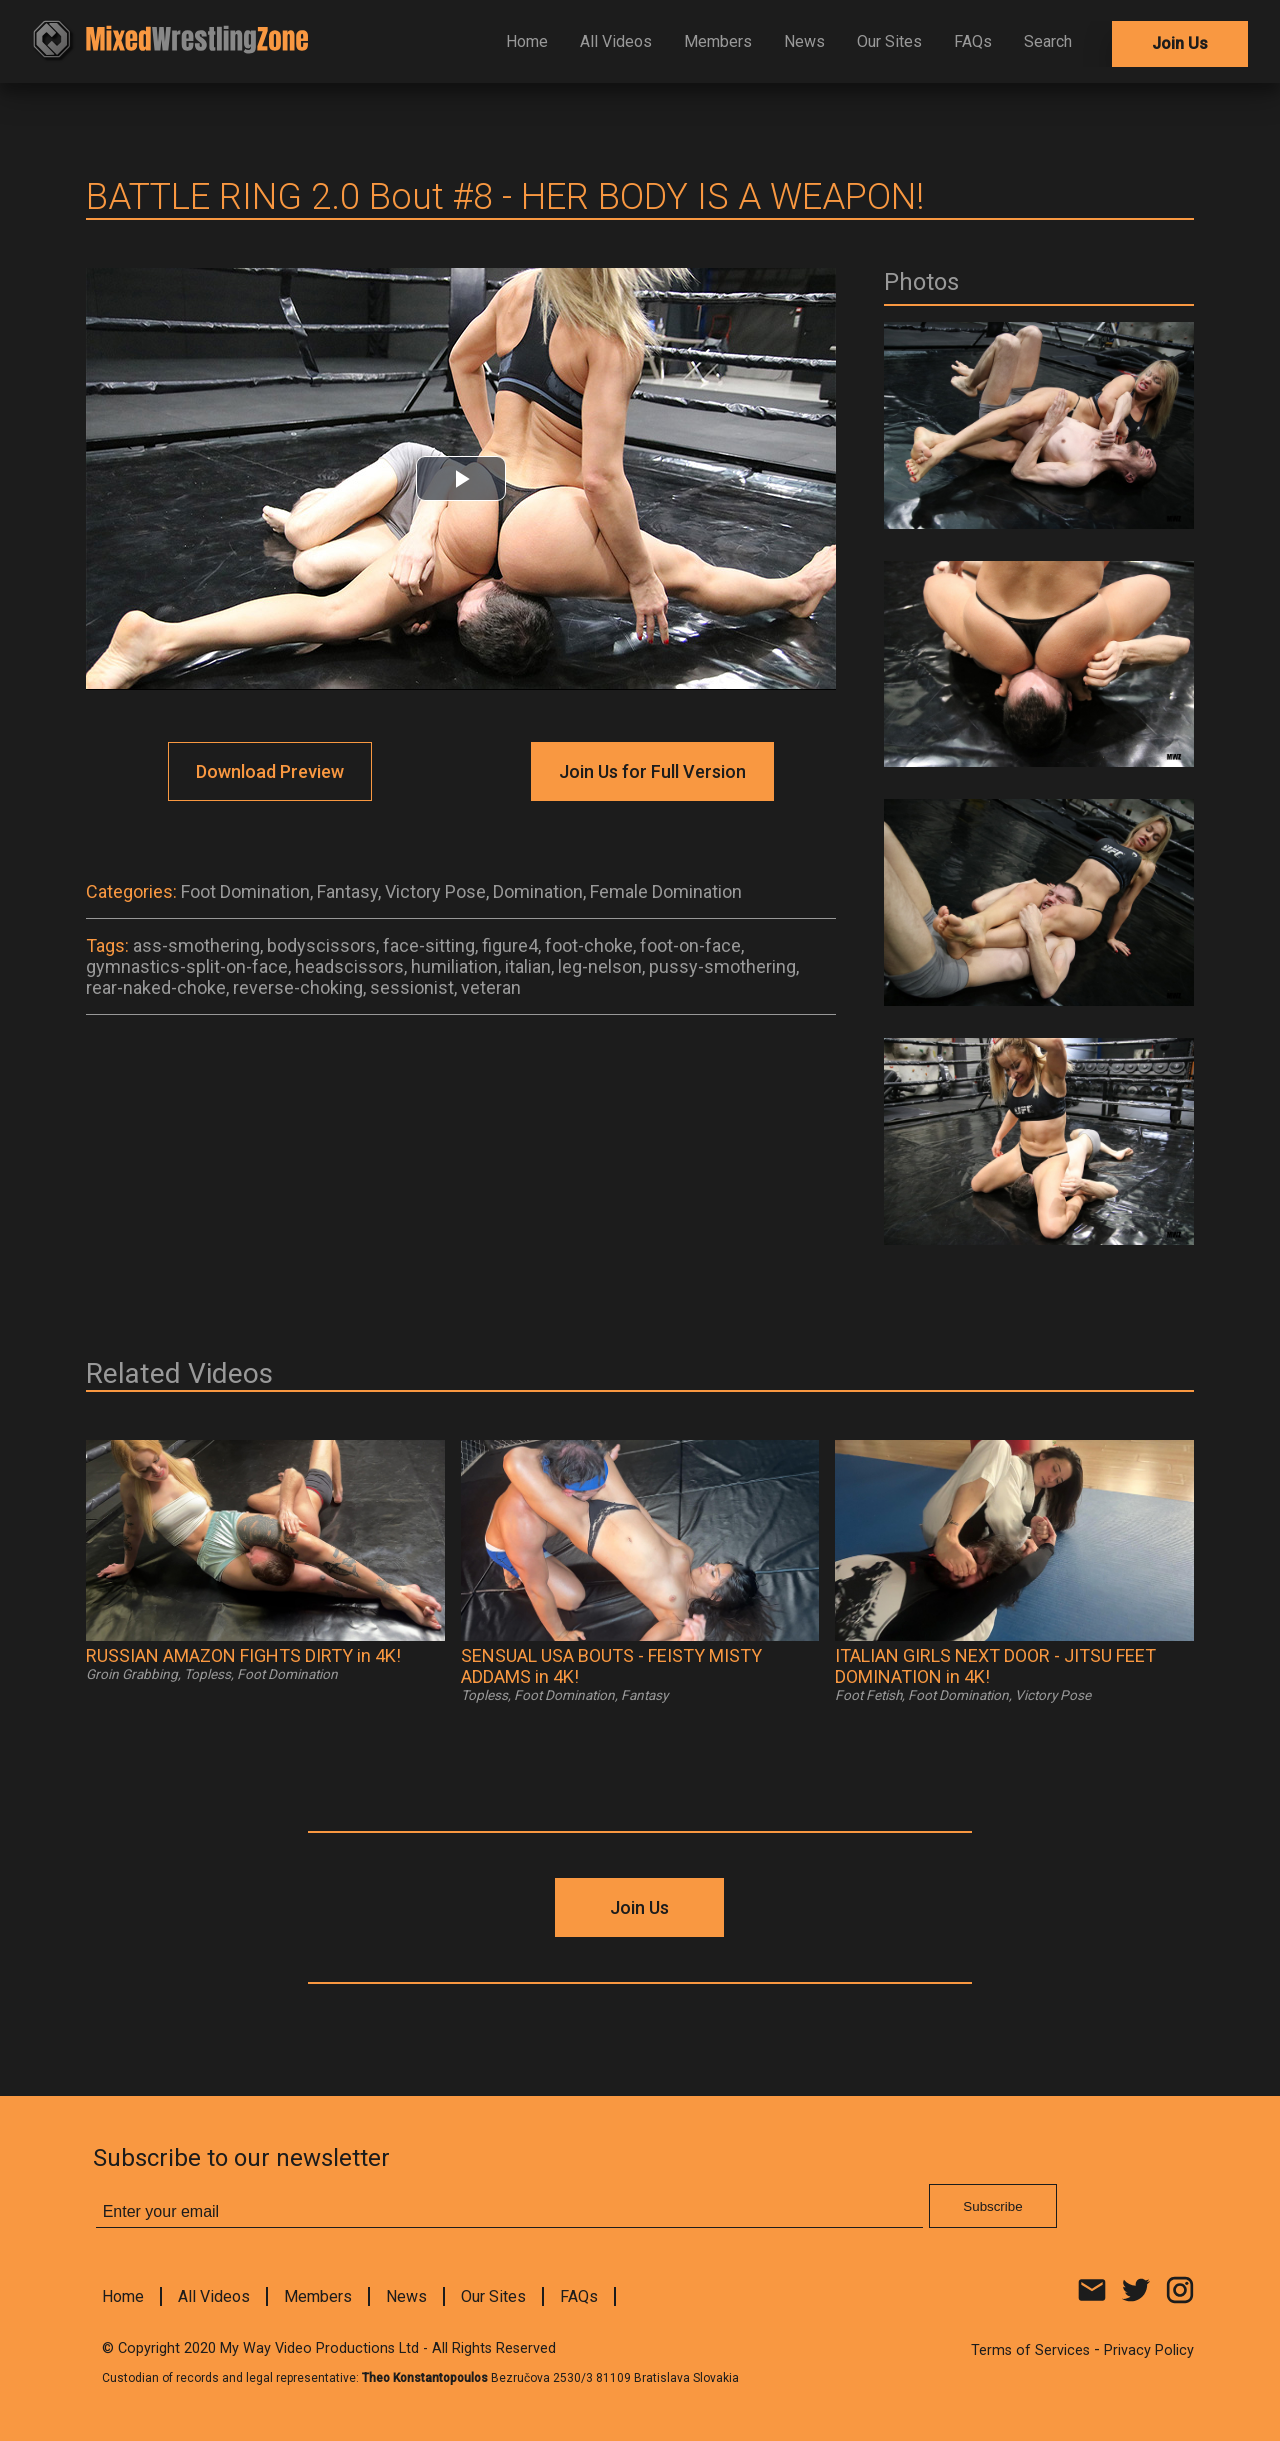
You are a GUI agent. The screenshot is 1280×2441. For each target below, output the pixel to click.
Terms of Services (1030, 2350)
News (804, 41)
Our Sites (889, 41)
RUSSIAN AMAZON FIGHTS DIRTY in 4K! (243, 1655)
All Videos (616, 41)
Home (527, 41)
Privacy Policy (1149, 2350)
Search (1048, 41)
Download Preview (270, 771)
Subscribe (992, 2206)
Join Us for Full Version (652, 771)
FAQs (973, 41)
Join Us (1180, 43)
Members (718, 41)
